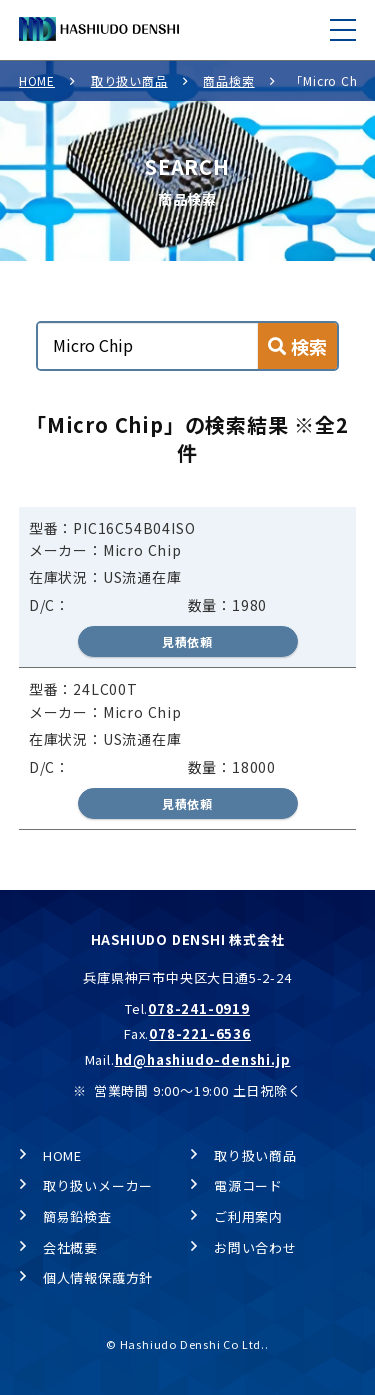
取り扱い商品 (129, 80)
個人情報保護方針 (98, 1277)
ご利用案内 (248, 1216)
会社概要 (70, 1247)
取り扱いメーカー (98, 1185)
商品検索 (228, 80)
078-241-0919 (199, 1008)
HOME (37, 80)
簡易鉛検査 (77, 1216)
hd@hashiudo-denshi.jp (203, 1059)
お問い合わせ (255, 1247)
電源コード (248, 1185)
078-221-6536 (200, 1033)
